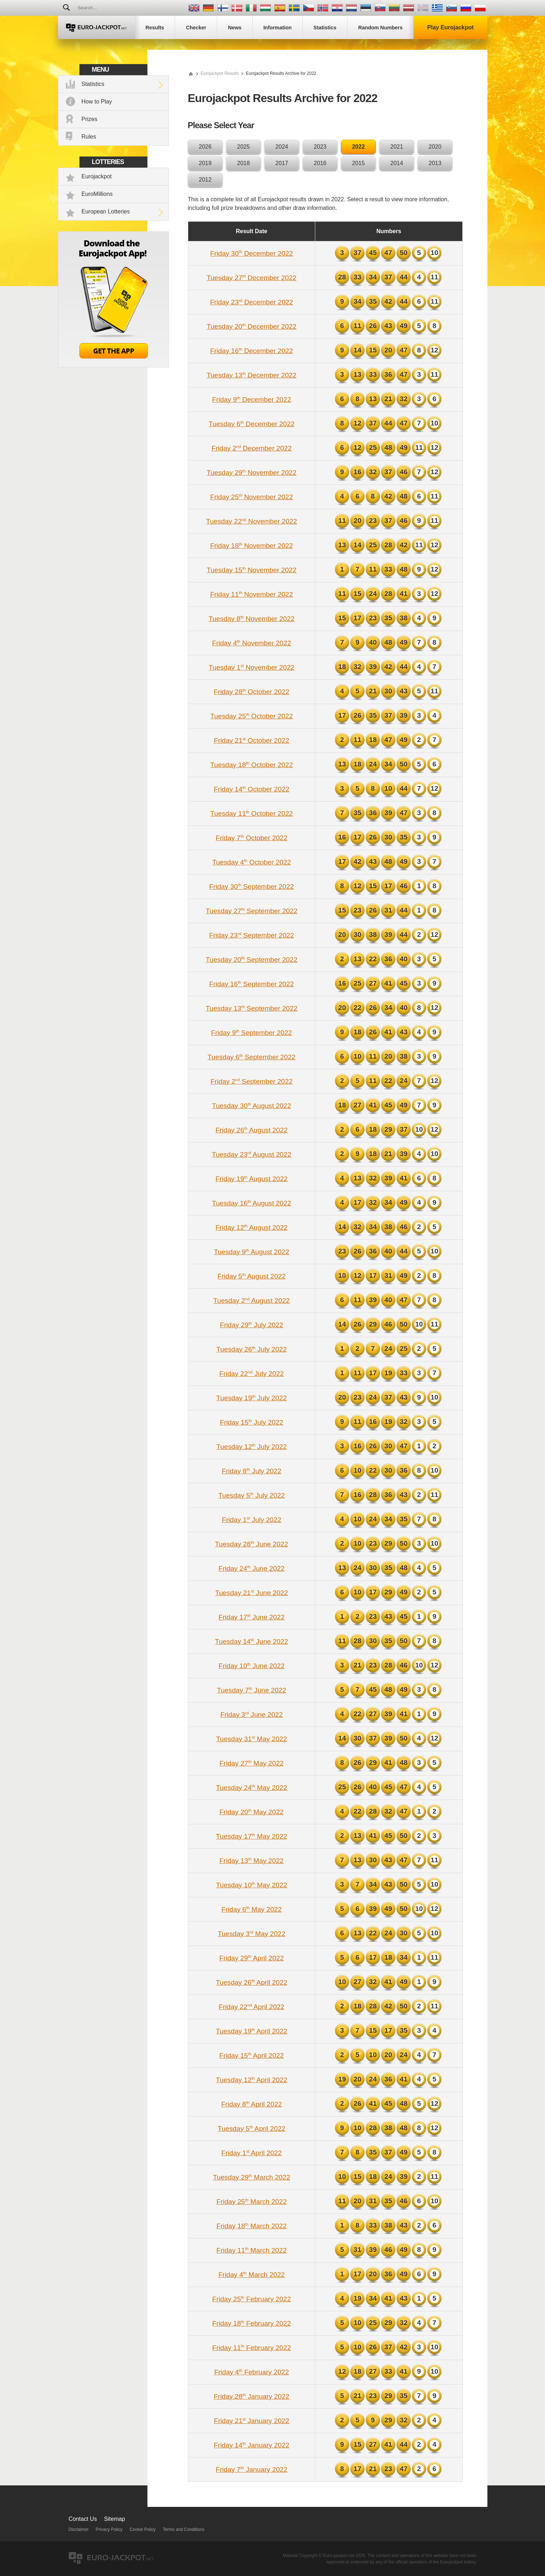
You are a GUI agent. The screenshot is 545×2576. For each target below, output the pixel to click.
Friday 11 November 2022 (251, 594)
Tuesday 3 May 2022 (252, 1933)
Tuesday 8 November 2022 (252, 618)
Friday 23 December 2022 (251, 302)
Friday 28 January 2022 (251, 2396)
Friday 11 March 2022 (251, 2250)
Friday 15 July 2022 (251, 1422)
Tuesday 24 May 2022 (251, 1787)
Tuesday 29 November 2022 (251, 472)
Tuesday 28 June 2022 (251, 1544)
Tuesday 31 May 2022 (251, 1739)
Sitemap (114, 2519)
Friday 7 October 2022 (252, 838)
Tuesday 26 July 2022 (251, 1349)
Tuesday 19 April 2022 (251, 2031)
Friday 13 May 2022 (251, 1860)
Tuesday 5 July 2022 (251, 1495)
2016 (320, 163)
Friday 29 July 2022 (251, 1325)
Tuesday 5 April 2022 (251, 2128)
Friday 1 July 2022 (251, 1519)
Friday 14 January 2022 (251, 2445)
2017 (282, 163)
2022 (358, 147)
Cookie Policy (143, 2529)
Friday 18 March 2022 (251, 2226)
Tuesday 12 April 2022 (251, 2080)
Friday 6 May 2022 (252, 1909)
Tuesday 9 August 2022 (251, 1252)
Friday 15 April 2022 (251, 2055)
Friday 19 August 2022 (251, 1179)
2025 (243, 147)
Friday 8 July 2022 (251, 1471)
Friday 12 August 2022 (251, 1227)
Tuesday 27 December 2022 (251, 277)
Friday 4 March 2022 (251, 2274)
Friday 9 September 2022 (251, 1032)
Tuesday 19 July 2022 (251, 1398)
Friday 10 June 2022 (252, 1666)
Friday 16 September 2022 (251, 984)
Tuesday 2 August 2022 (251, 1300)
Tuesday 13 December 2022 (251, 375)
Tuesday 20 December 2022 (251, 326)
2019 (205, 163)
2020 (435, 147)
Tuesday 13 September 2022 (251, 1008)
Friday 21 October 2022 (251, 740)
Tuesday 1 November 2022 (252, 667)
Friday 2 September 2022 (251, 1081)
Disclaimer (79, 2529)
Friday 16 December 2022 (251, 351)
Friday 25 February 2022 (251, 2299)
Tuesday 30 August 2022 (251, 1105)
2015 (358, 163)
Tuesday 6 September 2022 (252, 1057)
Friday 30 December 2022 (251, 253)
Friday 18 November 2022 (251, 545)
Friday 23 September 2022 (251, 935)
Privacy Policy (109, 2529)
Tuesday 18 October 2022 (251, 765)
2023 (320, 147)
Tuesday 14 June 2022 (251, 1641)
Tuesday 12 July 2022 (251, 1446)
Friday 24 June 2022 (252, 1568)
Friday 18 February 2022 (251, 2323)
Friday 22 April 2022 (251, 2007)
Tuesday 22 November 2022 (251, 521)
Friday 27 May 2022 (251, 1763)
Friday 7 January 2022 (252, 2469)
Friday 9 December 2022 (251, 399)
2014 (396, 163)
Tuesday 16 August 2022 (251, 1203)
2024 (282, 147)
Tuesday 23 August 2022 (251, 1154)
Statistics (93, 84)
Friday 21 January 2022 (251, 2421)
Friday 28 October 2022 (251, 691)
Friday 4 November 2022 (251, 643)
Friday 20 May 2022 (251, 1812)
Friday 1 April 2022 (251, 2153)
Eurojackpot (97, 176)
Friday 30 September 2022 (251, 886)
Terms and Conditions (183, 2529)
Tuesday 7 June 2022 (251, 1690)
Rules (89, 137)
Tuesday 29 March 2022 (251, 2177)
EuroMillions (97, 194)
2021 (396, 147)
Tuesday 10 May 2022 (251, 1885)
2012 (205, 180)
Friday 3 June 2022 (251, 1714)
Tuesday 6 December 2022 (252, 424)
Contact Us (83, 2519)
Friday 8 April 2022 (251, 2104)
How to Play (97, 101)
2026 (205, 147)
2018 (243, 163)
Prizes (89, 119)
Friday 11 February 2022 (251, 2347)
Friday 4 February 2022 (251, 2372)
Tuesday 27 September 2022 (251, 911)
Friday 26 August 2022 (251, 1130)
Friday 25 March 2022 (251, 2201)
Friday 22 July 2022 (251, 1373)
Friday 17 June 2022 (252, 1617)
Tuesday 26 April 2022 (251, 1982)
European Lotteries (106, 211)
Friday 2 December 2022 (251, 448)
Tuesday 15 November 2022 (251, 570)
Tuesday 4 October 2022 (251, 862)
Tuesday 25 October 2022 (251, 716)
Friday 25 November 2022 (251, 497)
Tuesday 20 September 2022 (251, 959)
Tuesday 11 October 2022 (251, 813)
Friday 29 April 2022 (251, 1958)
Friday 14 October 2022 (251, 789)
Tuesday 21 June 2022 (251, 1593)
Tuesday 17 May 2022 (251, 1836)
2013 (435, 163)
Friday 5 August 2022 (251, 1276)
